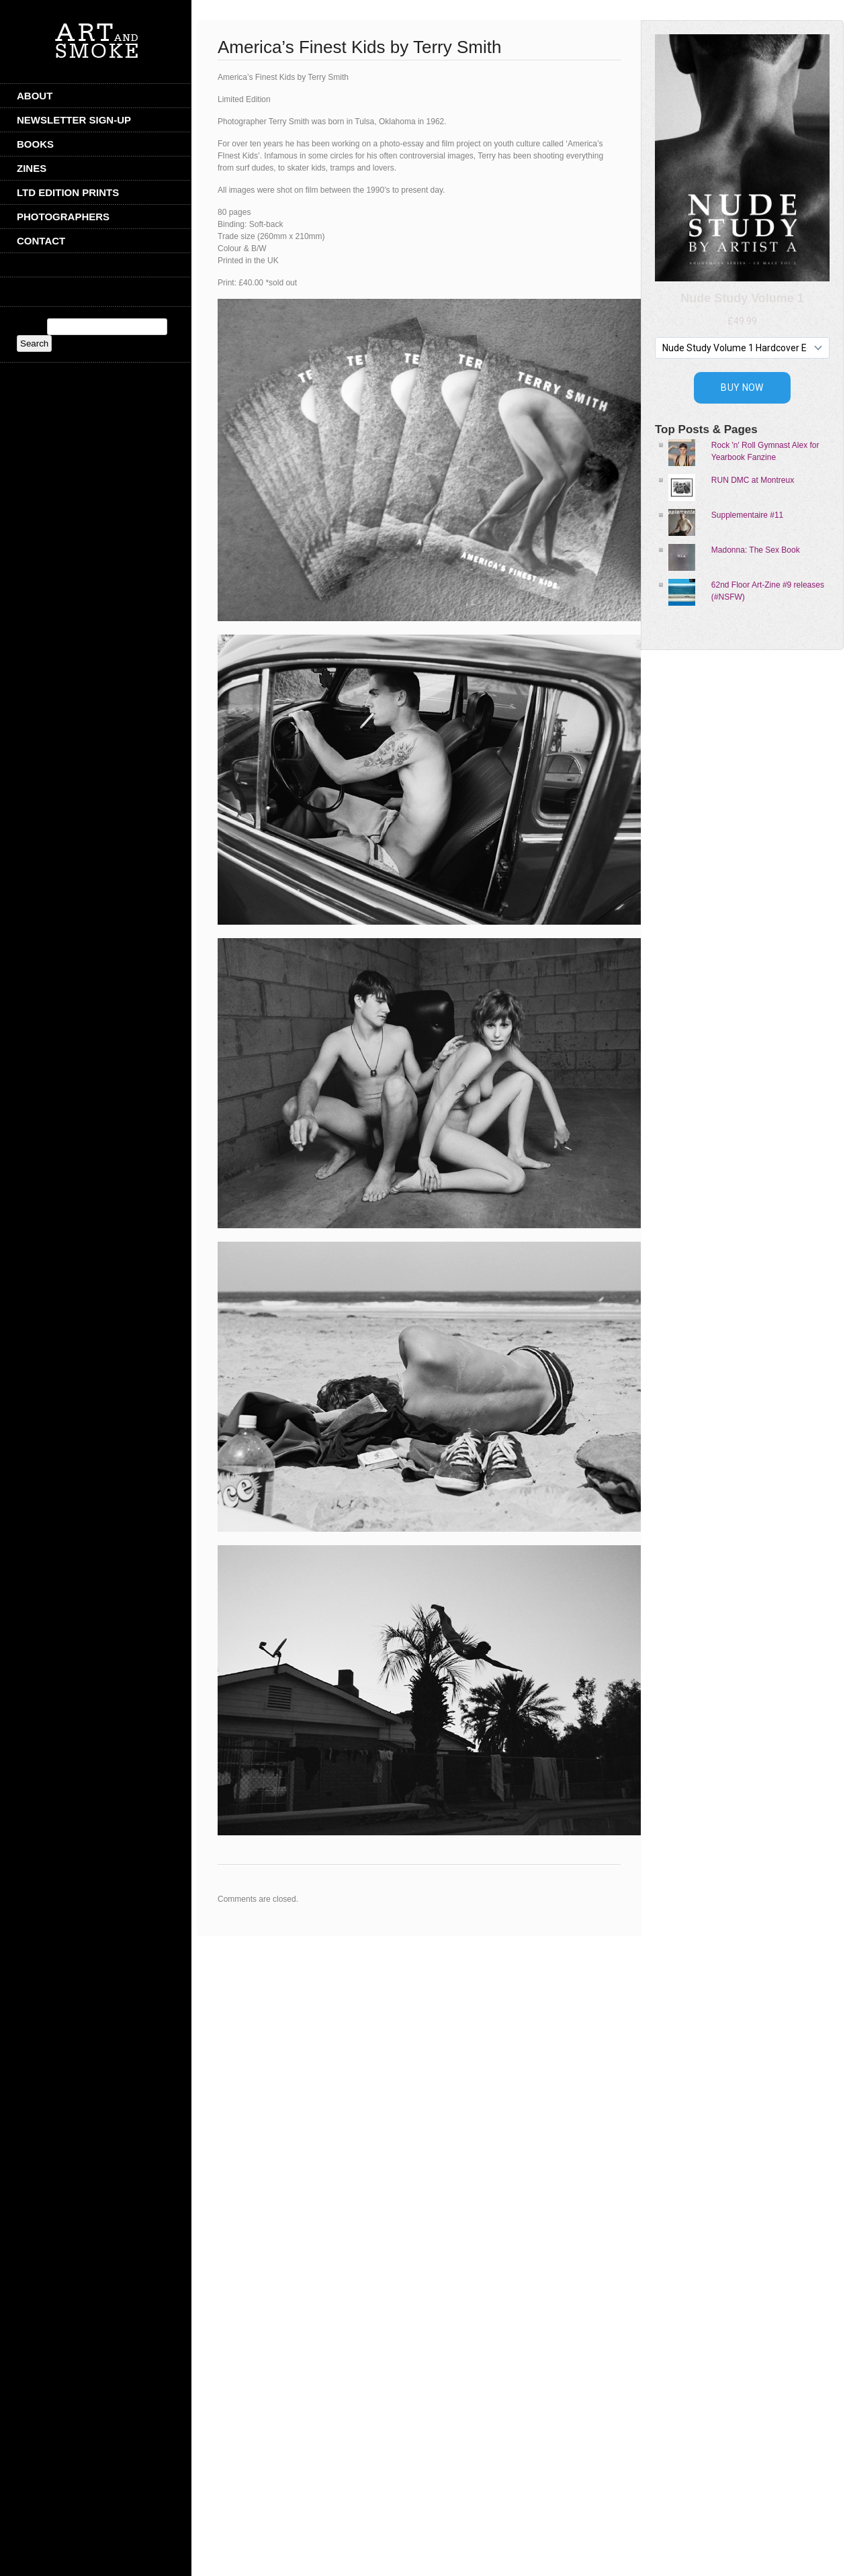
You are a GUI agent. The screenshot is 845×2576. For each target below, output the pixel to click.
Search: (30, 327)
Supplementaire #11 (747, 515)
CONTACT (41, 240)
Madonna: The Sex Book (755, 550)
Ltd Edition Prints (68, 192)
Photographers (63, 216)
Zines (31, 168)
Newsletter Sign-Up (74, 120)
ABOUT (34, 95)
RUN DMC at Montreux (752, 480)
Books (35, 144)
